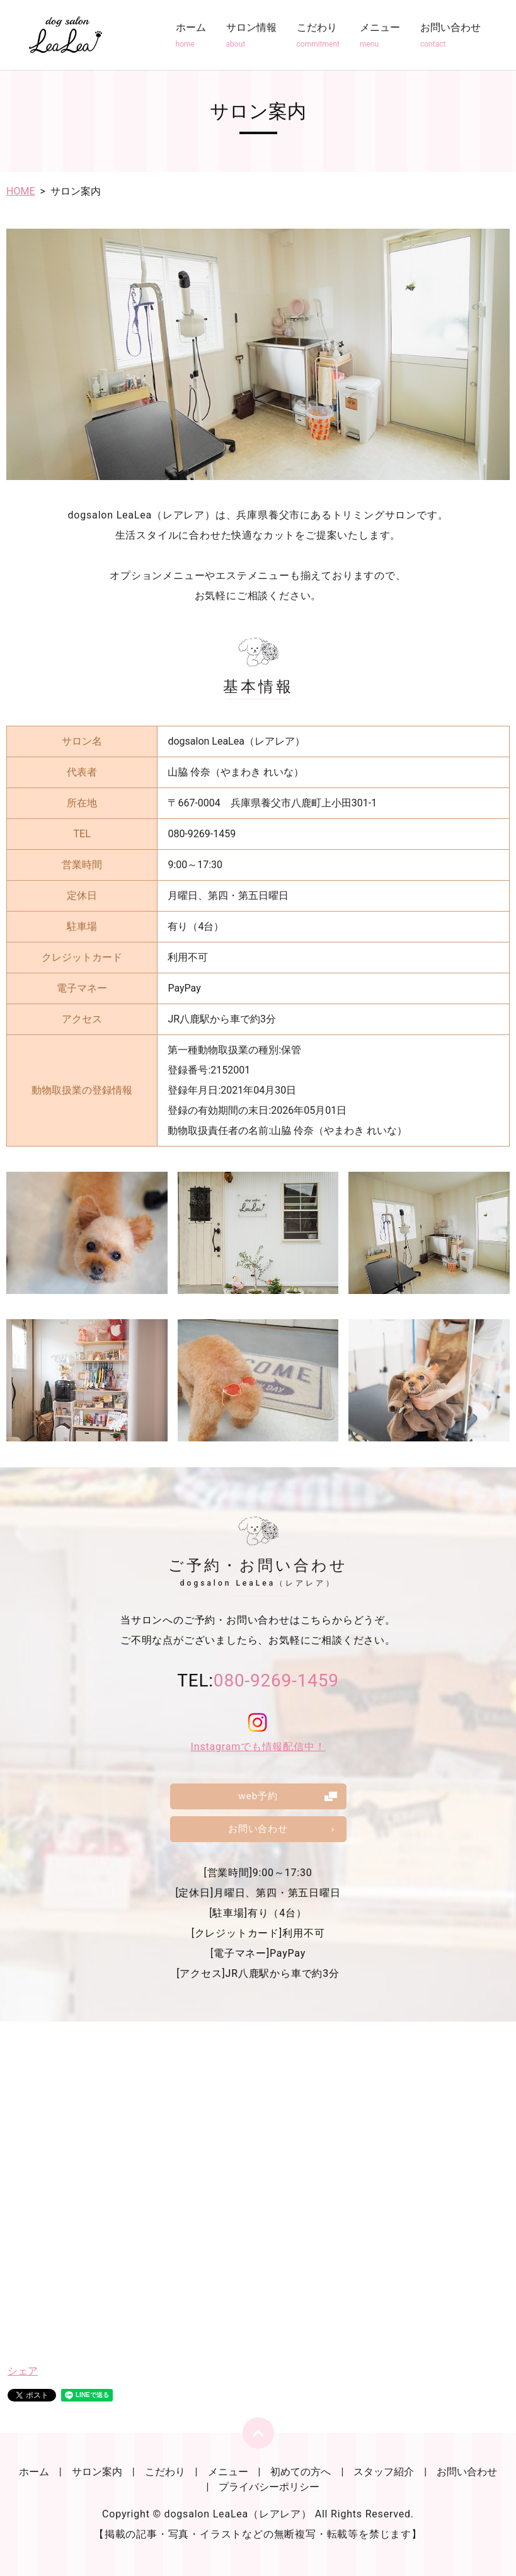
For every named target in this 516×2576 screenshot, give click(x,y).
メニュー (380, 35)
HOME (20, 191)
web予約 (258, 1795)
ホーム (191, 35)
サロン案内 (97, 2472)
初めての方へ (300, 2472)
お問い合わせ (450, 35)
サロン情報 (251, 35)
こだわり (318, 35)
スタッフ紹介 (383, 2472)
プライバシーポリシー (269, 2487)
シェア (23, 2371)
